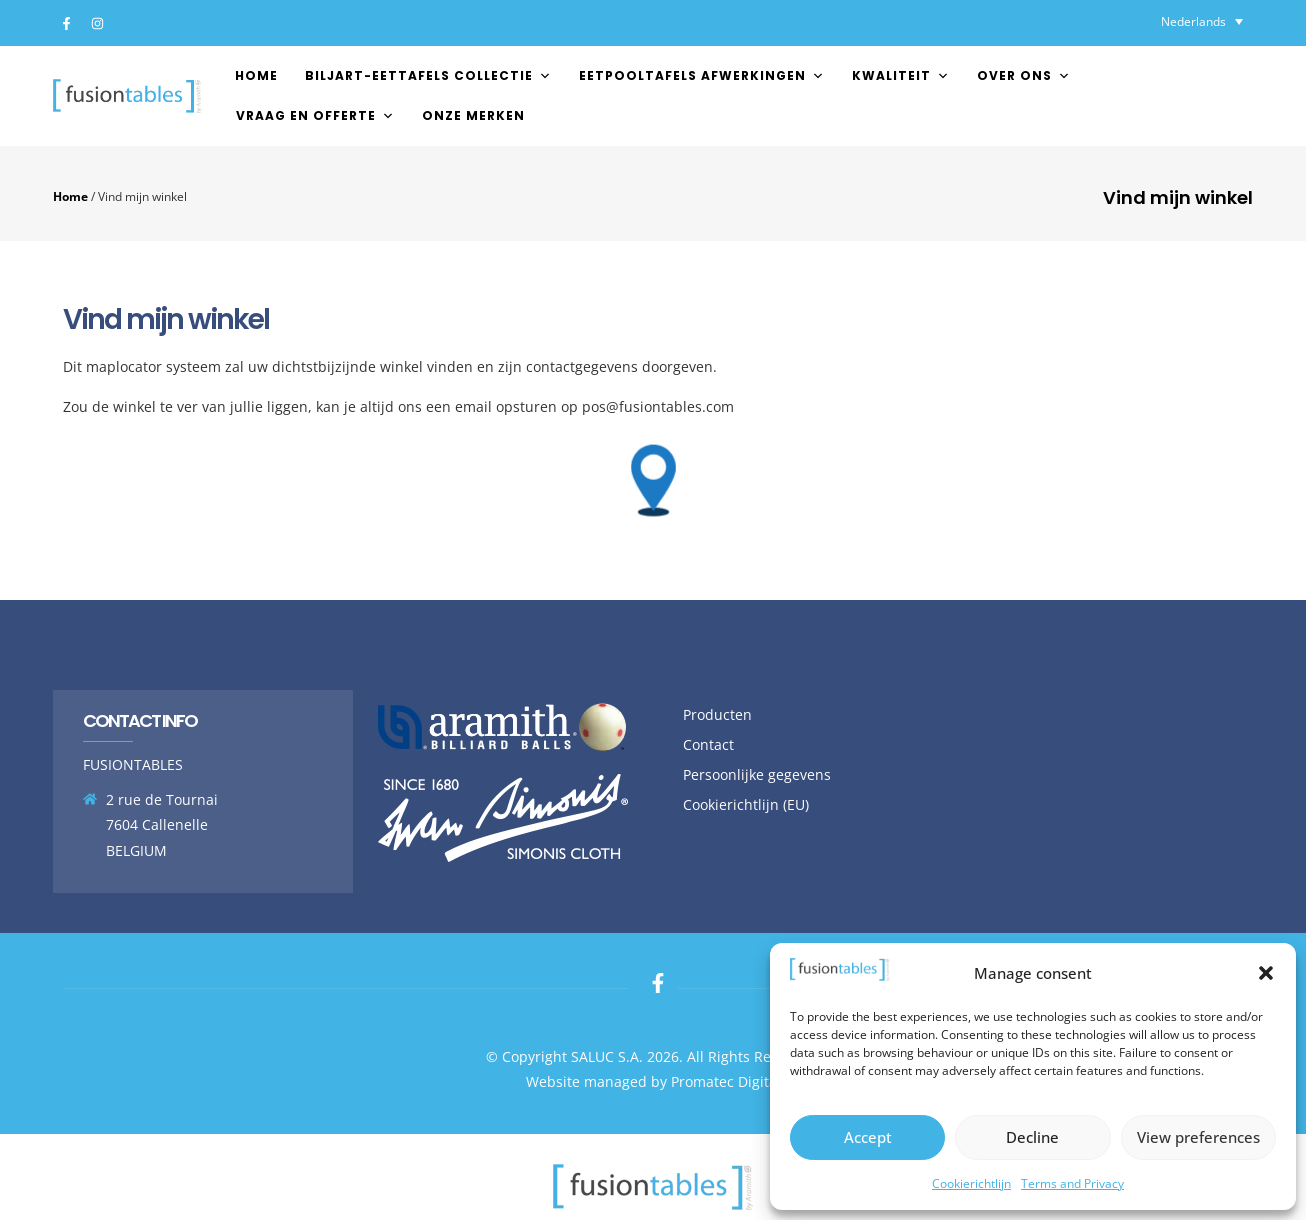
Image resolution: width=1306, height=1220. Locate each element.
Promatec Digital (726, 1081)
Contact (708, 744)
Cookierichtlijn (971, 1183)
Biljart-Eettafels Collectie (428, 75)
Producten (717, 714)
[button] (1266, 973)
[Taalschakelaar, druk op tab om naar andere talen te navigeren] (1202, 21)
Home (256, 75)
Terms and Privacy (1072, 1183)
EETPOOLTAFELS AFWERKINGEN (702, 75)
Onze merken (473, 115)
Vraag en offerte (315, 115)
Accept (868, 1137)
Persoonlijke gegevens (757, 774)
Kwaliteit (901, 75)
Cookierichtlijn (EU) (746, 804)
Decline (1032, 1137)
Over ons (1024, 75)
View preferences (1198, 1137)
